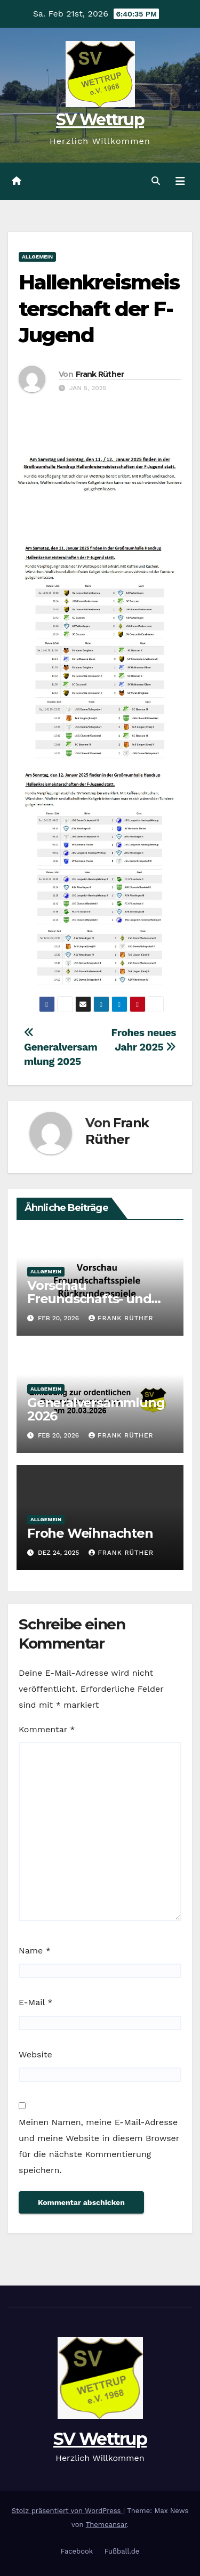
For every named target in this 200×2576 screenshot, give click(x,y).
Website (35, 2054)
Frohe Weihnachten (90, 1533)
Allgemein (37, 257)
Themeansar (106, 2525)
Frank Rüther (100, 374)
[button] (155, 181)
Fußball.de (122, 2551)
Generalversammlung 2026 (95, 1409)
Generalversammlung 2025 (60, 1048)
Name (35, 1950)
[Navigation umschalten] (180, 181)
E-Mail (35, 2002)
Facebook (77, 2551)
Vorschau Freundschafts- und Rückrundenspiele (89, 1299)
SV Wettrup (100, 120)
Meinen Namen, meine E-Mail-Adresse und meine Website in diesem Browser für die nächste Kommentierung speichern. (99, 2146)
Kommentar (47, 1729)
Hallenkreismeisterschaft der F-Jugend (99, 309)
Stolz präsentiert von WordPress (67, 2511)
